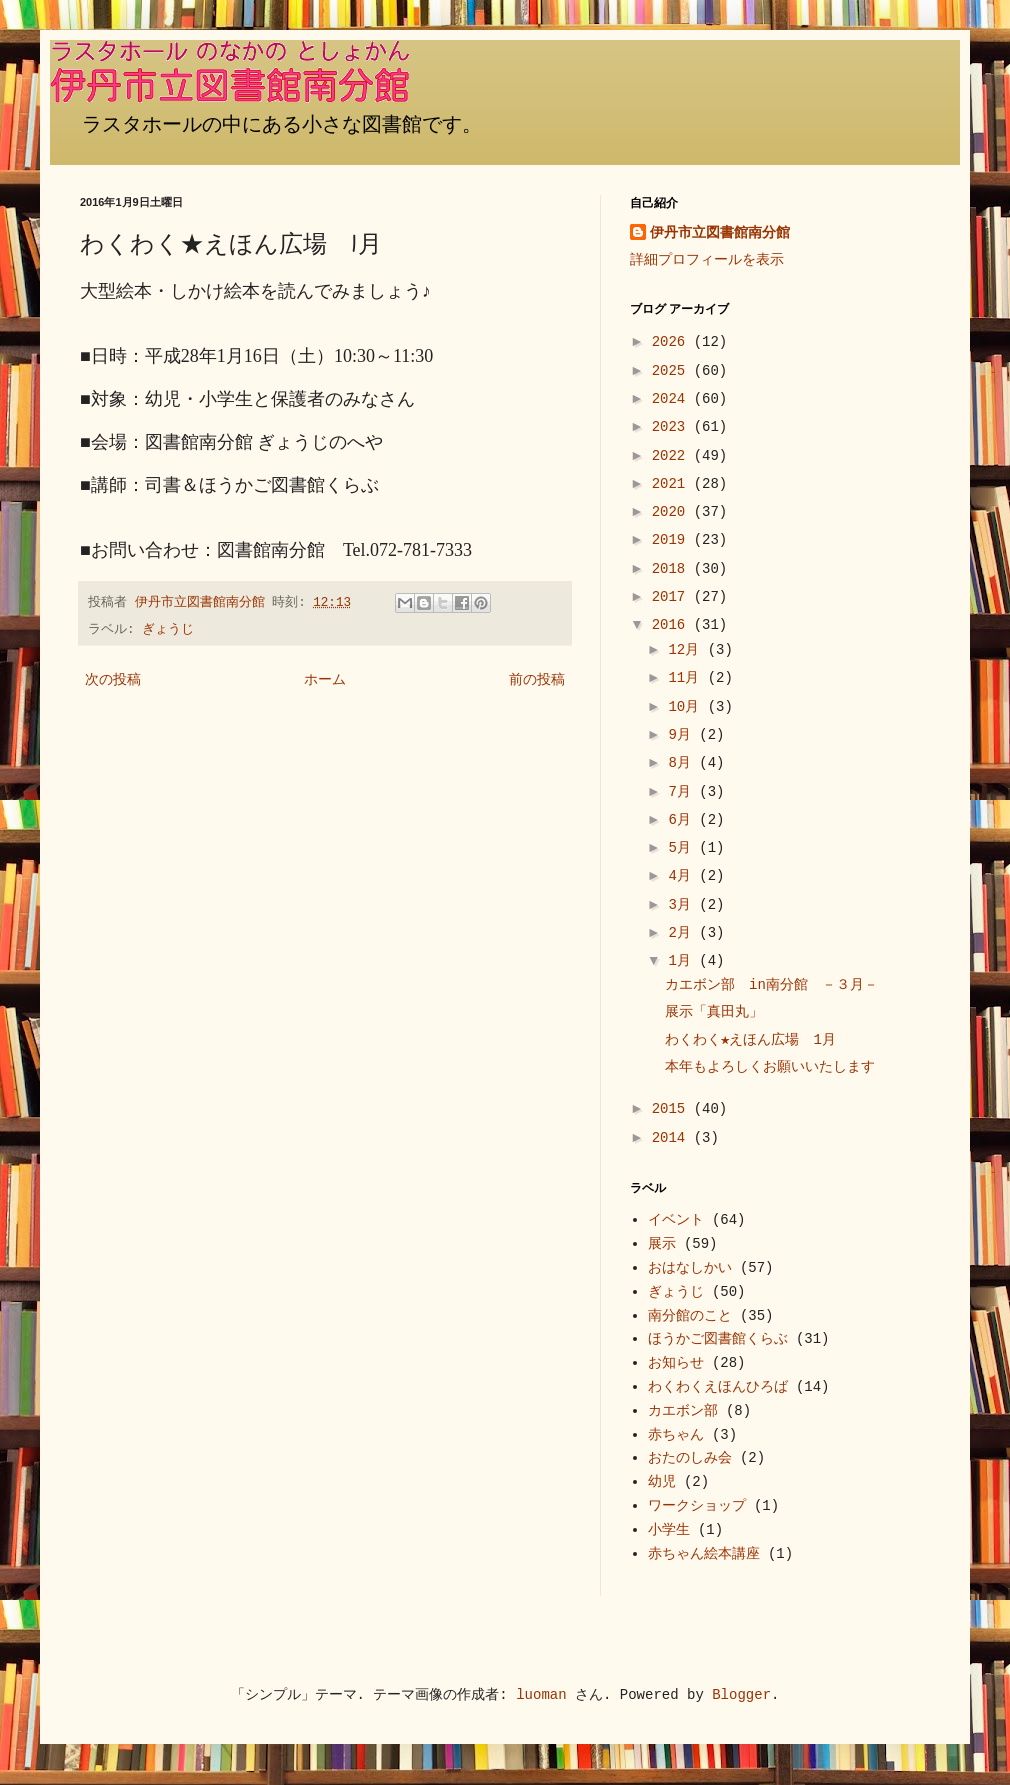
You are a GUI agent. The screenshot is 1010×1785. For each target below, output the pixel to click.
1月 (683, 961)
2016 (673, 625)
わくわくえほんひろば (718, 1387)
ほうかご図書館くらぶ (718, 1339)
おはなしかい (690, 1268)
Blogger (741, 1695)
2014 (673, 1138)
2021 (673, 484)
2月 (683, 933)
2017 (673, 597)
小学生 (669, 1530)
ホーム (325, 680)
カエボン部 (683, 1411)
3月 (683, 905)
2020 (673, 512)
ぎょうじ (168, 630)
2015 (673, 1109)
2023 (673, 427)
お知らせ (676, 1363)
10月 (687, 707)
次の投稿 (113, 680)
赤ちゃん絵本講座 (704, 1554)
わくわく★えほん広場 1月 (750, 1040)
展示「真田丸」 (714, 1012)
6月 (683, 820)
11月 (687, 678)
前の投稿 (537, 680)
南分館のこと (690, 1316)
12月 (687, 650)
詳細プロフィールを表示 (707, 260)
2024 (673, 399)
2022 (673, 456)
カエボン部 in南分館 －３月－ (771, 985)
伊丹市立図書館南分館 (720, 233)
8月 (683, 763)
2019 (673, 540)
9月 (683, 735)
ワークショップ (697, 1506)
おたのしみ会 (690, 1458)
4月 (683, 876)
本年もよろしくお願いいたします (770, 1067)
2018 (673, 569)
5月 (683, 848)
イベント (676, 1220)
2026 (673, 342)
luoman (541, 1695)
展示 (662, 1244)
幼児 (662, 1482)
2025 (673, 371)
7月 (683, 792)
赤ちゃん (676, 1435)
